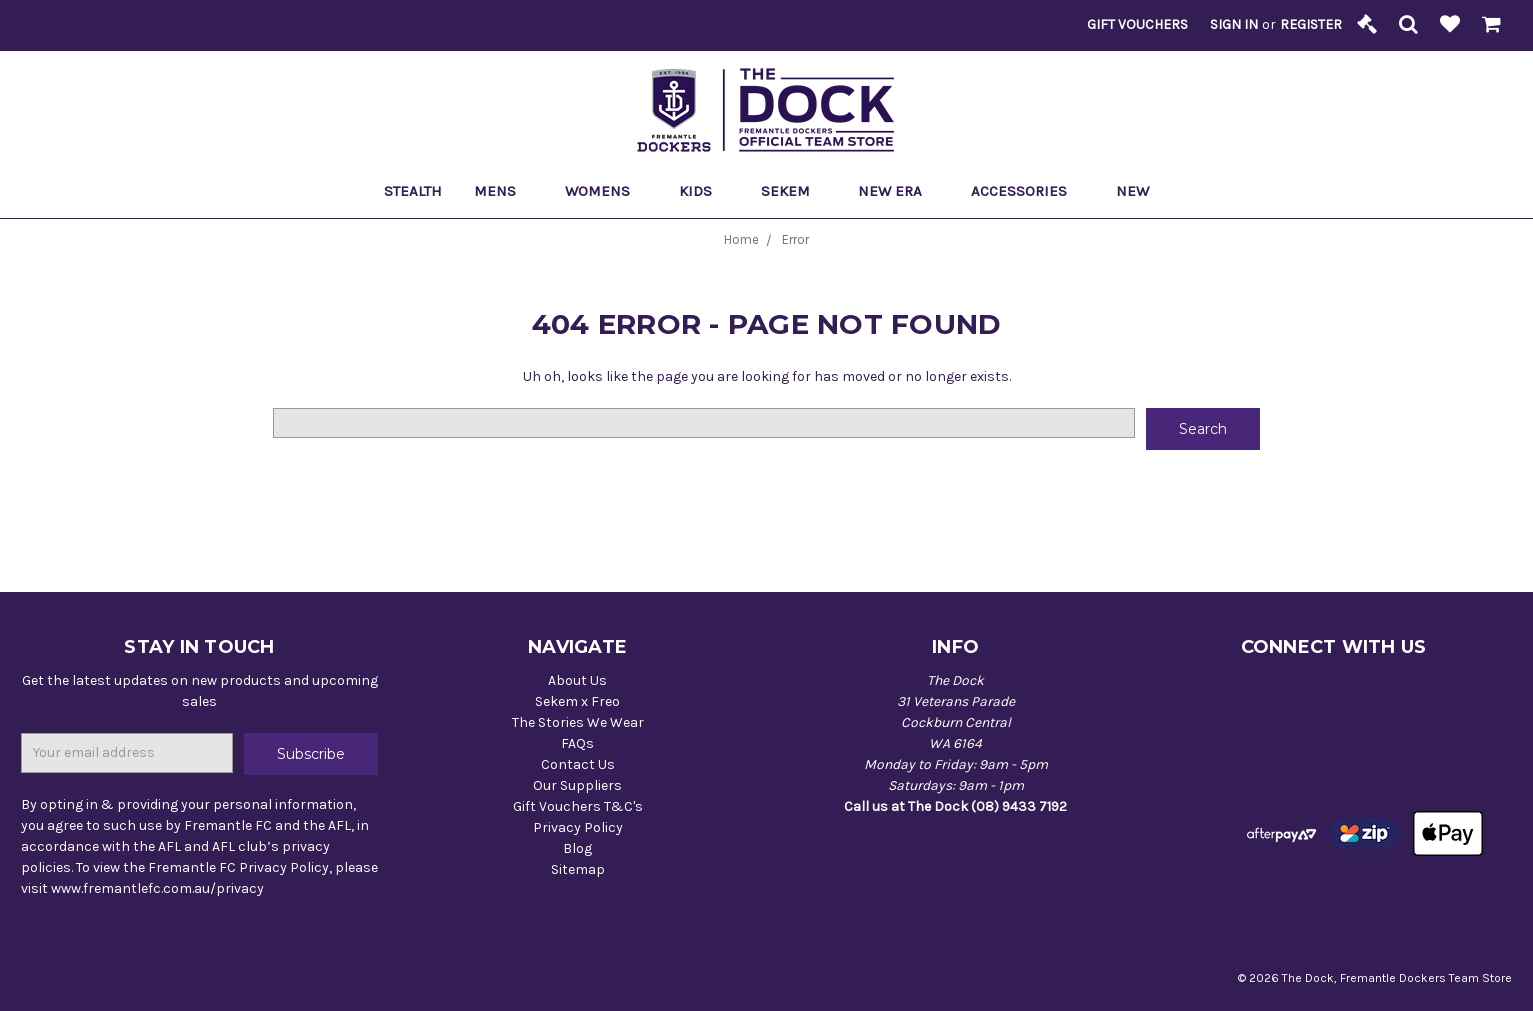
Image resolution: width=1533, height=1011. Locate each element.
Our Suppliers (577, 785)
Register (1311, 24)
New (1132, 191)
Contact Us (578, 764)
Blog (577, 848)
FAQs (577, 743)
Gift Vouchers (1137, 24)
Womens (606, 191)
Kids (704, 191)
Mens (503, 191)
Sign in (1234, 24)
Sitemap (578, 869)
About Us (577, 680)
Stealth (413, 191)
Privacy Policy (578, 827)
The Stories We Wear (578, 722)
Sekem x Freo (577, 701)
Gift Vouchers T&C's (578, 806)
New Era (898, 191)
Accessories (1027, 191)
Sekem (794, 191)
